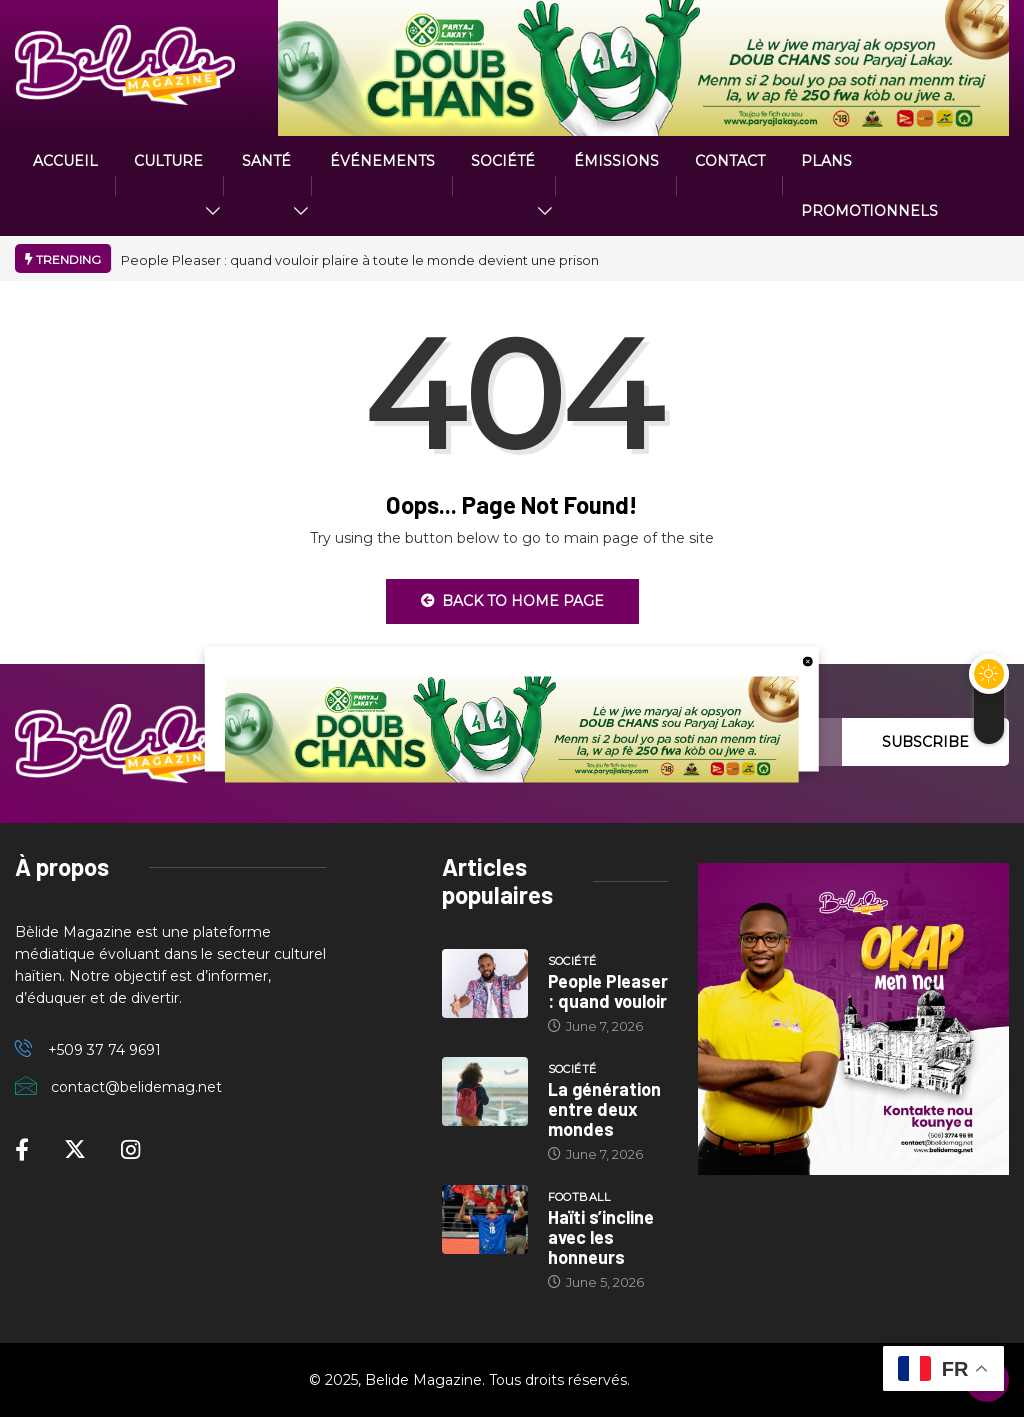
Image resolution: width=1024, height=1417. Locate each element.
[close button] (808, 660)
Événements (382, 161)
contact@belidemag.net (136, 1087)
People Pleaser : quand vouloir (608, 991)
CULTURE (168, 161)
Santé (266, 161)
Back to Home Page (512, 601)
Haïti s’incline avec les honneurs (601, 1237)
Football (579, 1197)
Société (503, 161)
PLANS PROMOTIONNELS (869, 186)
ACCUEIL (65, 161)
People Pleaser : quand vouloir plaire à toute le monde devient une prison (360, 260)
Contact (730, 161)
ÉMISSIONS (616, 161)
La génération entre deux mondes (604, 1109)
